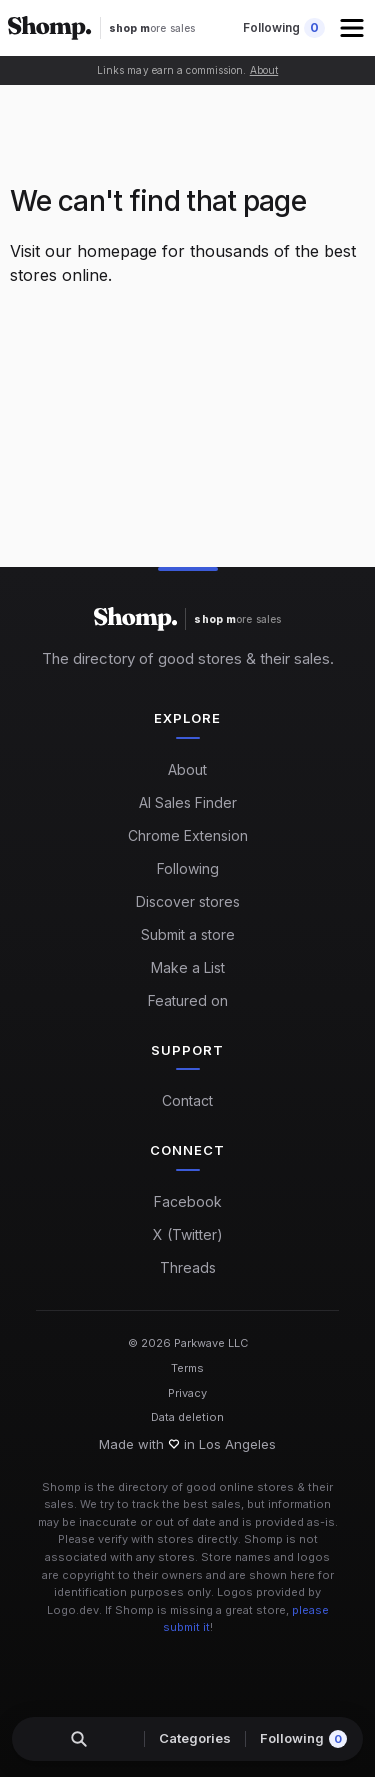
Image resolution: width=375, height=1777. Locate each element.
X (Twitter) (188, 1234)
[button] (354, 28)
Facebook (188, 1201)
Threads (188, 1267)
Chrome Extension (188, 835)
